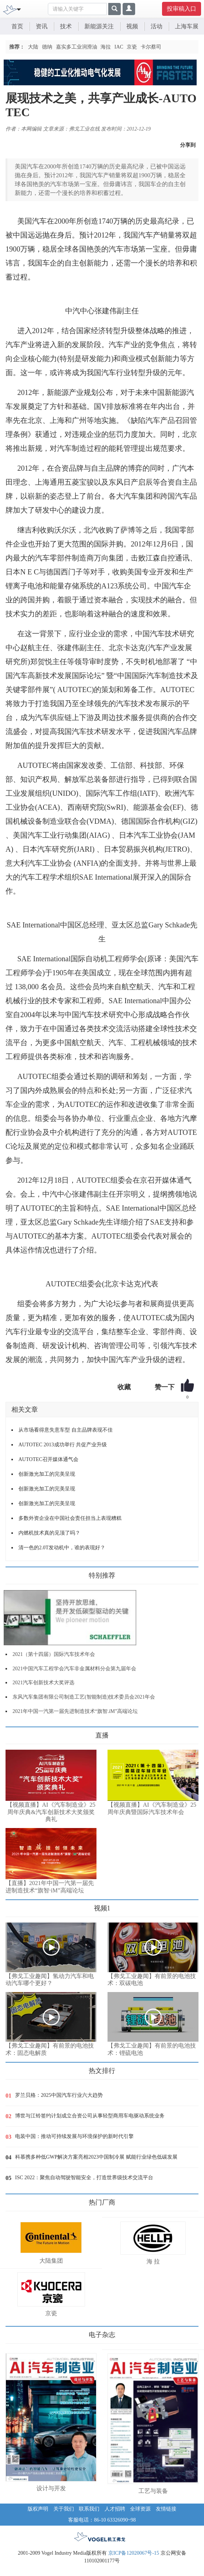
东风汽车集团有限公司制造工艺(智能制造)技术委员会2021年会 (84, 1697)
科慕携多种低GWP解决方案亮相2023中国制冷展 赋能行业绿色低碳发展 (96, 2157)
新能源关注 (99, 26)
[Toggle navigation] (19, 9)
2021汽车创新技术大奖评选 (43, 1682)
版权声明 (38, 2509)
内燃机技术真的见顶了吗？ (49, 1533)
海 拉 (153, 2261)
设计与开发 (51, 2488)
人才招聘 (115, 2509)
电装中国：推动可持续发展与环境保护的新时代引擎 (74, 2136)
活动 (156, 26)
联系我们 (89, 2509)
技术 (66, 26)
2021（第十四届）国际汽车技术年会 (54, 1654)
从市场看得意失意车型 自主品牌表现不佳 (65, 1430)
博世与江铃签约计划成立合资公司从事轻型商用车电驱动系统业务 (90, 2116)
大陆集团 (51, 2261)
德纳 (47, 47)
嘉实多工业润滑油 (76, 47)
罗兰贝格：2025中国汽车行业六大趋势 (59, 2095)
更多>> (13, 1732)
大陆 (33, 47)
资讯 (42, 26)
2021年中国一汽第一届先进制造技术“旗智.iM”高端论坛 (75, 1711)
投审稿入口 (181, 9)
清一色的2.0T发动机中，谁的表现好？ (61, 1547)
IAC (119, 47)
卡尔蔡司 (151, 47)
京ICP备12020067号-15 (133, 2553)
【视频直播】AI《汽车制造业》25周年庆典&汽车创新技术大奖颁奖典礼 (51, 1812)
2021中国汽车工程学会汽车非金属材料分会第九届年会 (74, 1668)
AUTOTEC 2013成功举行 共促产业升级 (62, 1444)
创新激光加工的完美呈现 (46, 1474)
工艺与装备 (153, 2491)
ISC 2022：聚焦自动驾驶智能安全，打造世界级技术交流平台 (84, 2177)
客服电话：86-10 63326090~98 (102, 2520)
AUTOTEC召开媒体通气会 (48, 1459)
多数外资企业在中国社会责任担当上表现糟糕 (70, 1518)
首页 (17, 26)
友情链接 (166, 2509)
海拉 (106, 47)
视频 (132, 26)
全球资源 (140, 2509)
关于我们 (63, 2509)
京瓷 (132, 47)
